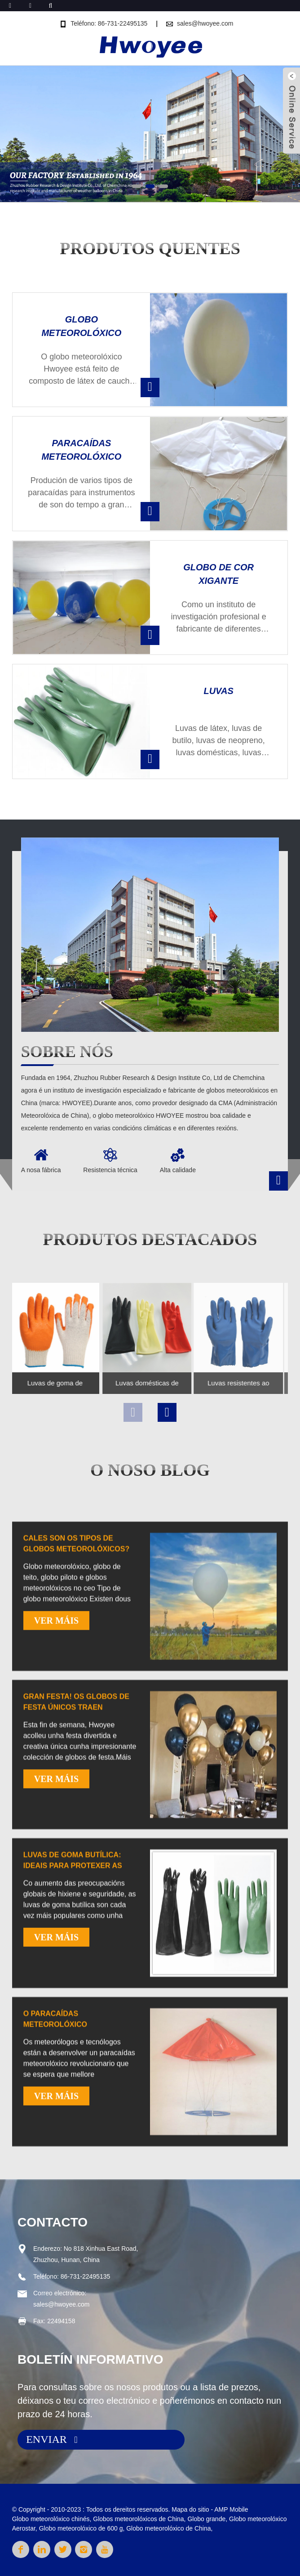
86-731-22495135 (85, 2276)
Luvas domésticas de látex (125, 1383)
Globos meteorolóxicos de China (138, 2518)
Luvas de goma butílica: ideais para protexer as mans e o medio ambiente (73, 2028)
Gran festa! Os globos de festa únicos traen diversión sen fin (76, 1870)
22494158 (61, 2321)
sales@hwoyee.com (205, 23)
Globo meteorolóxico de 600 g (81, 2528)
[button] (136, 186)
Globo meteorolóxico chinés (51, 2518)
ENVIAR (46, 2439)
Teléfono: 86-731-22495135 (109, 23)
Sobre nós (67, 1052)
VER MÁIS (56, 1784)
